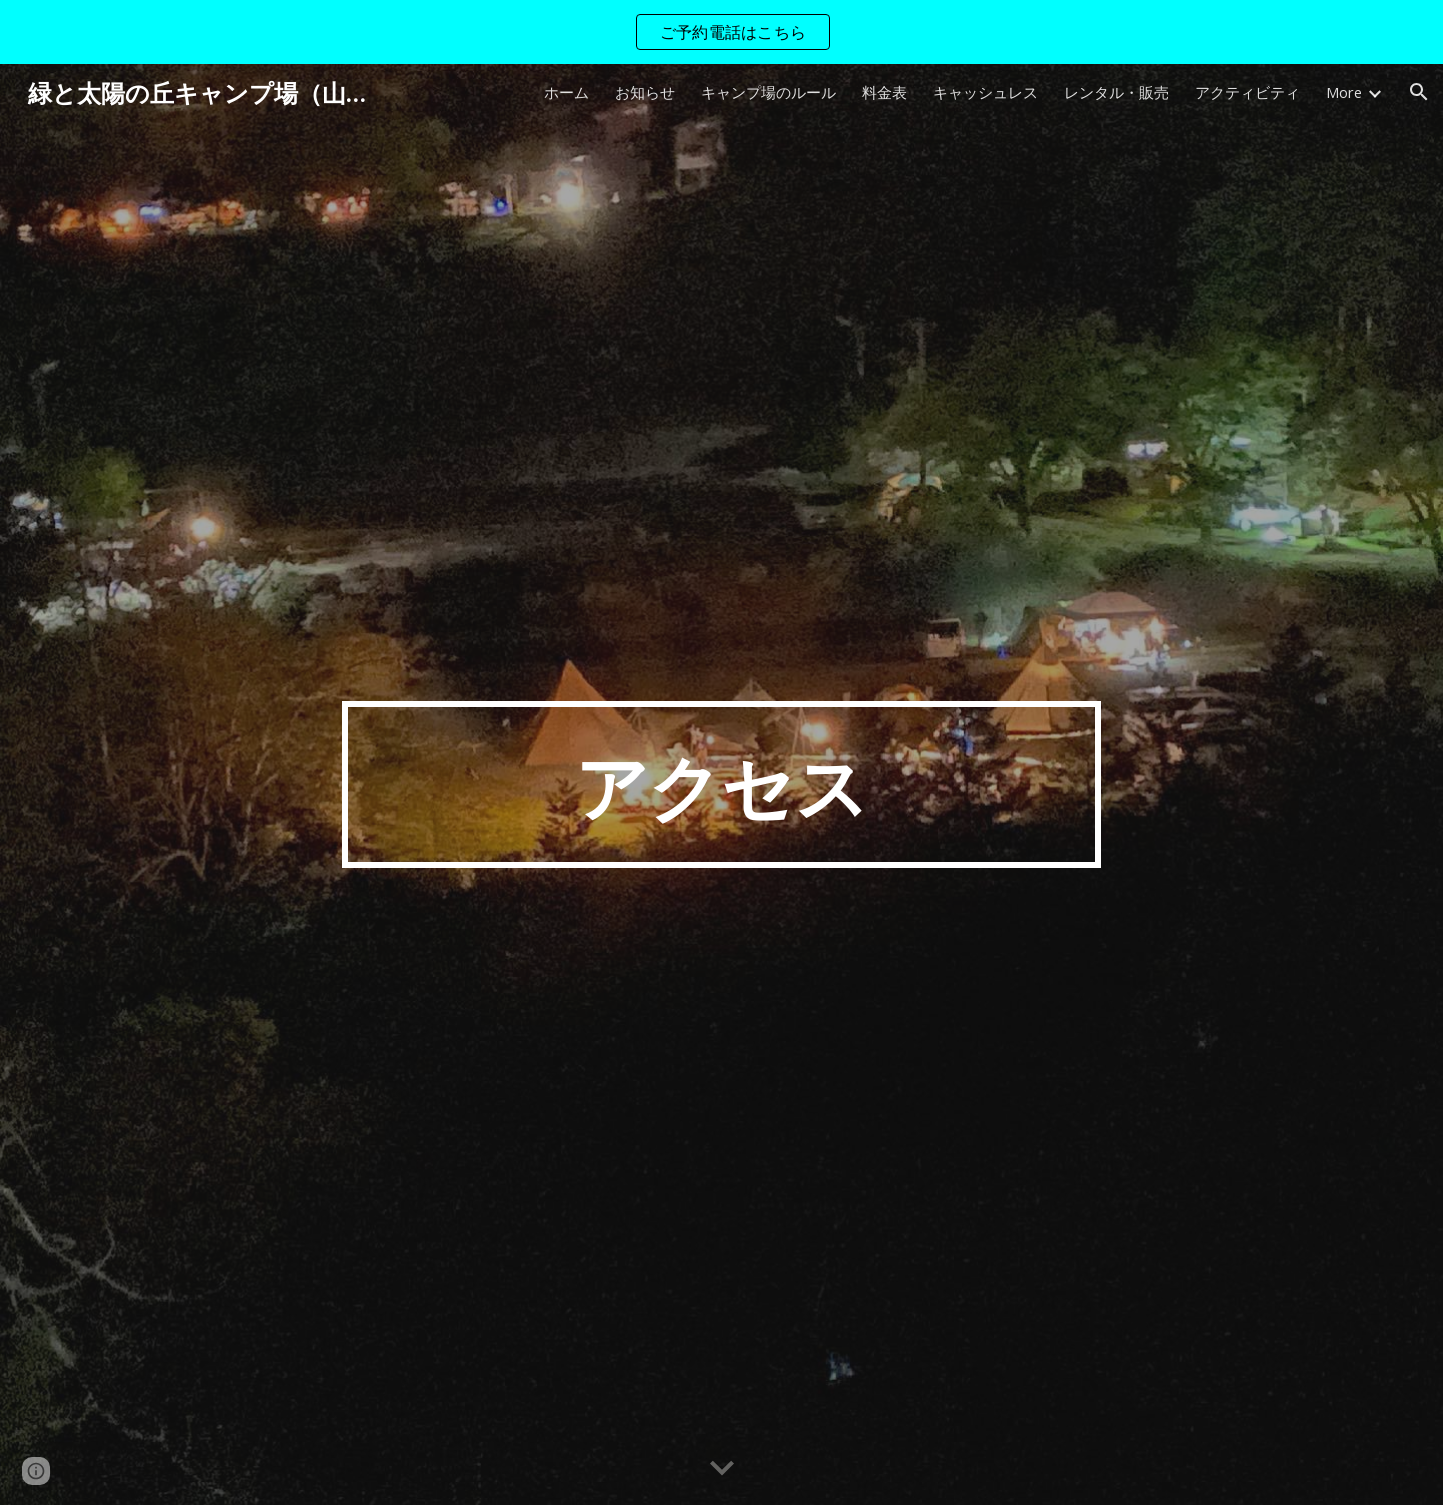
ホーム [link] (566, 92)
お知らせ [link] (645, 92)
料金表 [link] (884, 92)
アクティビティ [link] (1247, 92)
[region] (721, 32)
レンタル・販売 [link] (1116, 92)
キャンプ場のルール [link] (768, 92)
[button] (1419, 92)
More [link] (1344, 92)
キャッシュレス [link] (985, 92)
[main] (722, 785)
